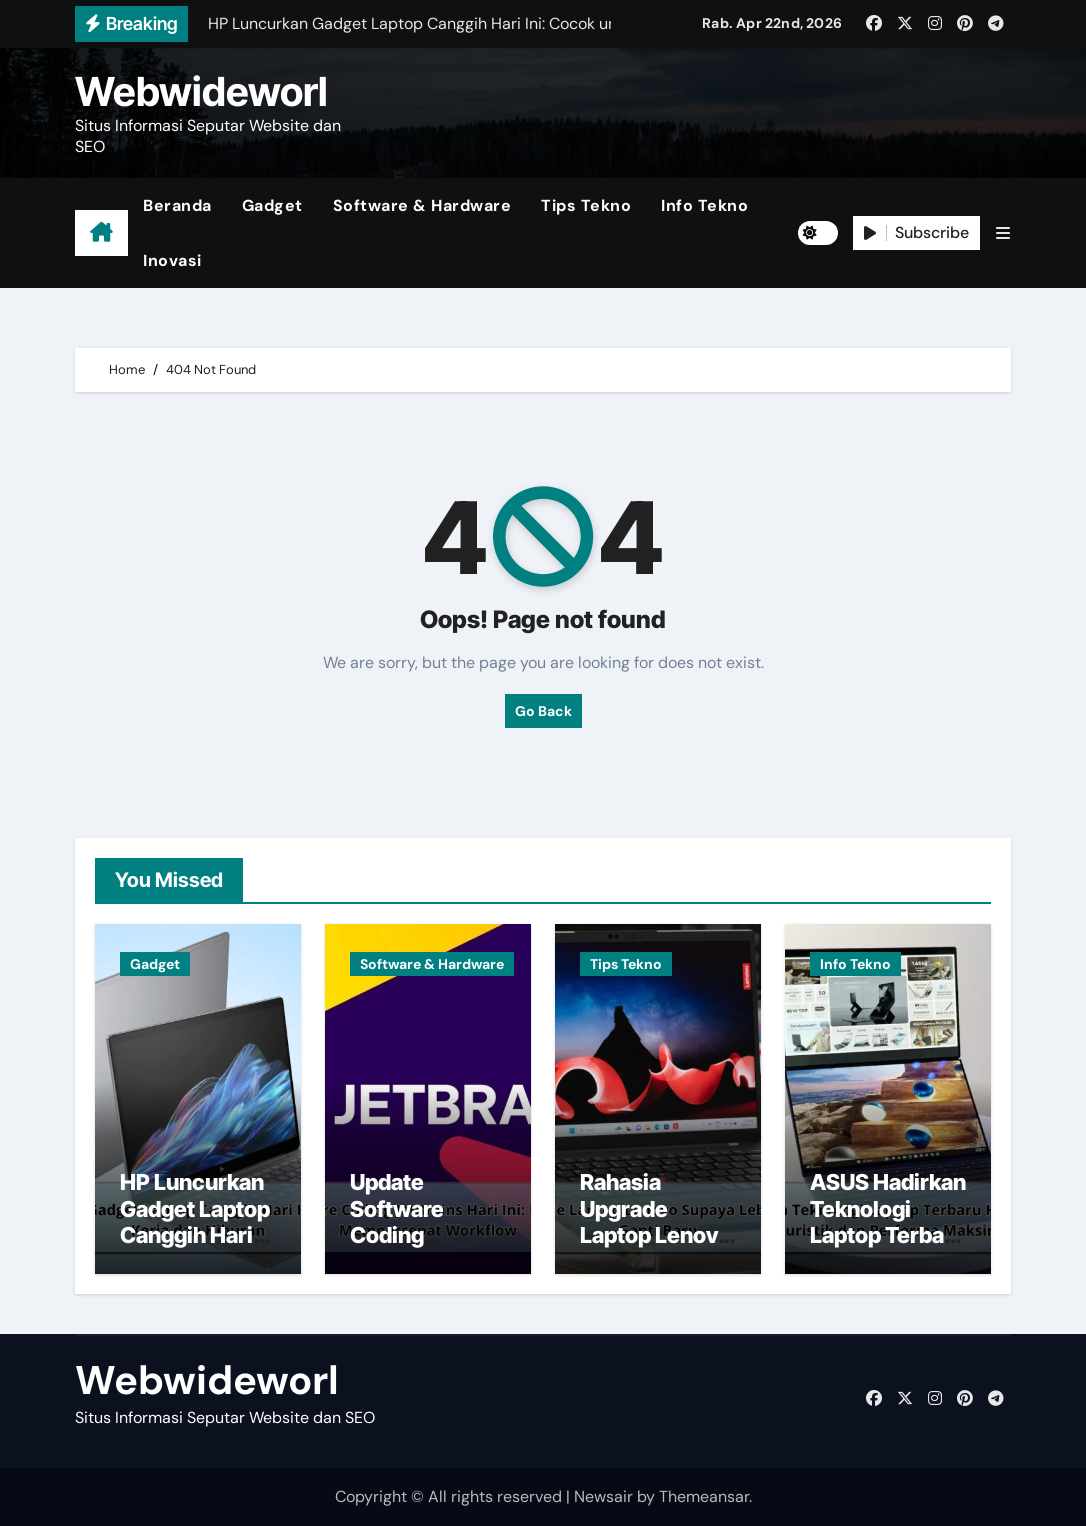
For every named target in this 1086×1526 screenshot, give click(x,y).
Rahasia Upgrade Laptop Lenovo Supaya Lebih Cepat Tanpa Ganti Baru (655, 1248)
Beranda (177, 205)
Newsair (603, 1496)
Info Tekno (704, 205)
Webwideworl (201, 91)
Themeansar (704, 1496)
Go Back (543, 711)
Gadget (272, 205)
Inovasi (172, 260)
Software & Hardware (422, 205)
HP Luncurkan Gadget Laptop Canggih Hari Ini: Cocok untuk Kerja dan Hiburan (195, 1248)
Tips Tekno (586, 205)
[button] (1003, 233)
